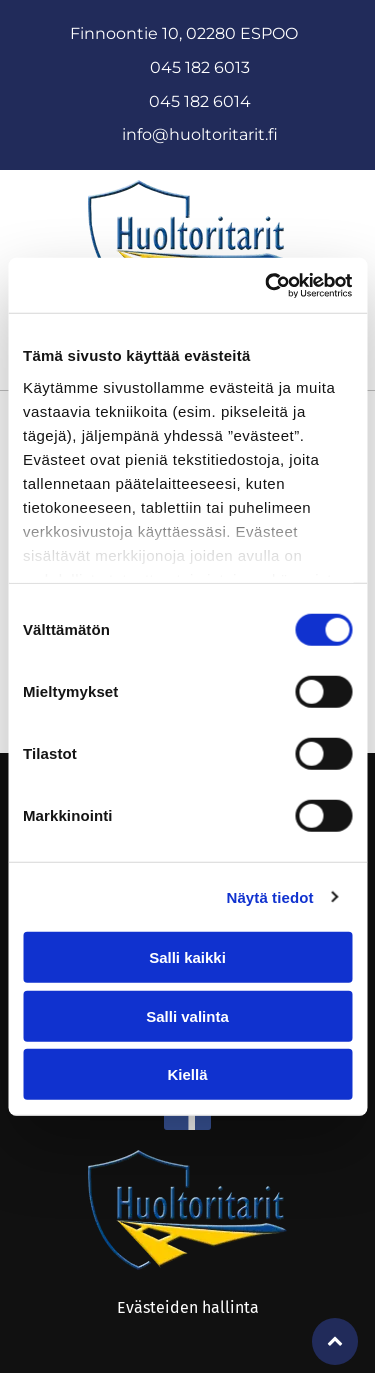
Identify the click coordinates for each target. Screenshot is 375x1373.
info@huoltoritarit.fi (200, 134)
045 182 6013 (200, 67)
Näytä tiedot (270, 896)
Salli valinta (187, 1015)
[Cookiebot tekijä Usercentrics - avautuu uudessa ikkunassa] (267, 285)
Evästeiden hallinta (188, 1307)
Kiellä (187, 1074)
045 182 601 (194, 101)
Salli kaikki (187, 957)
